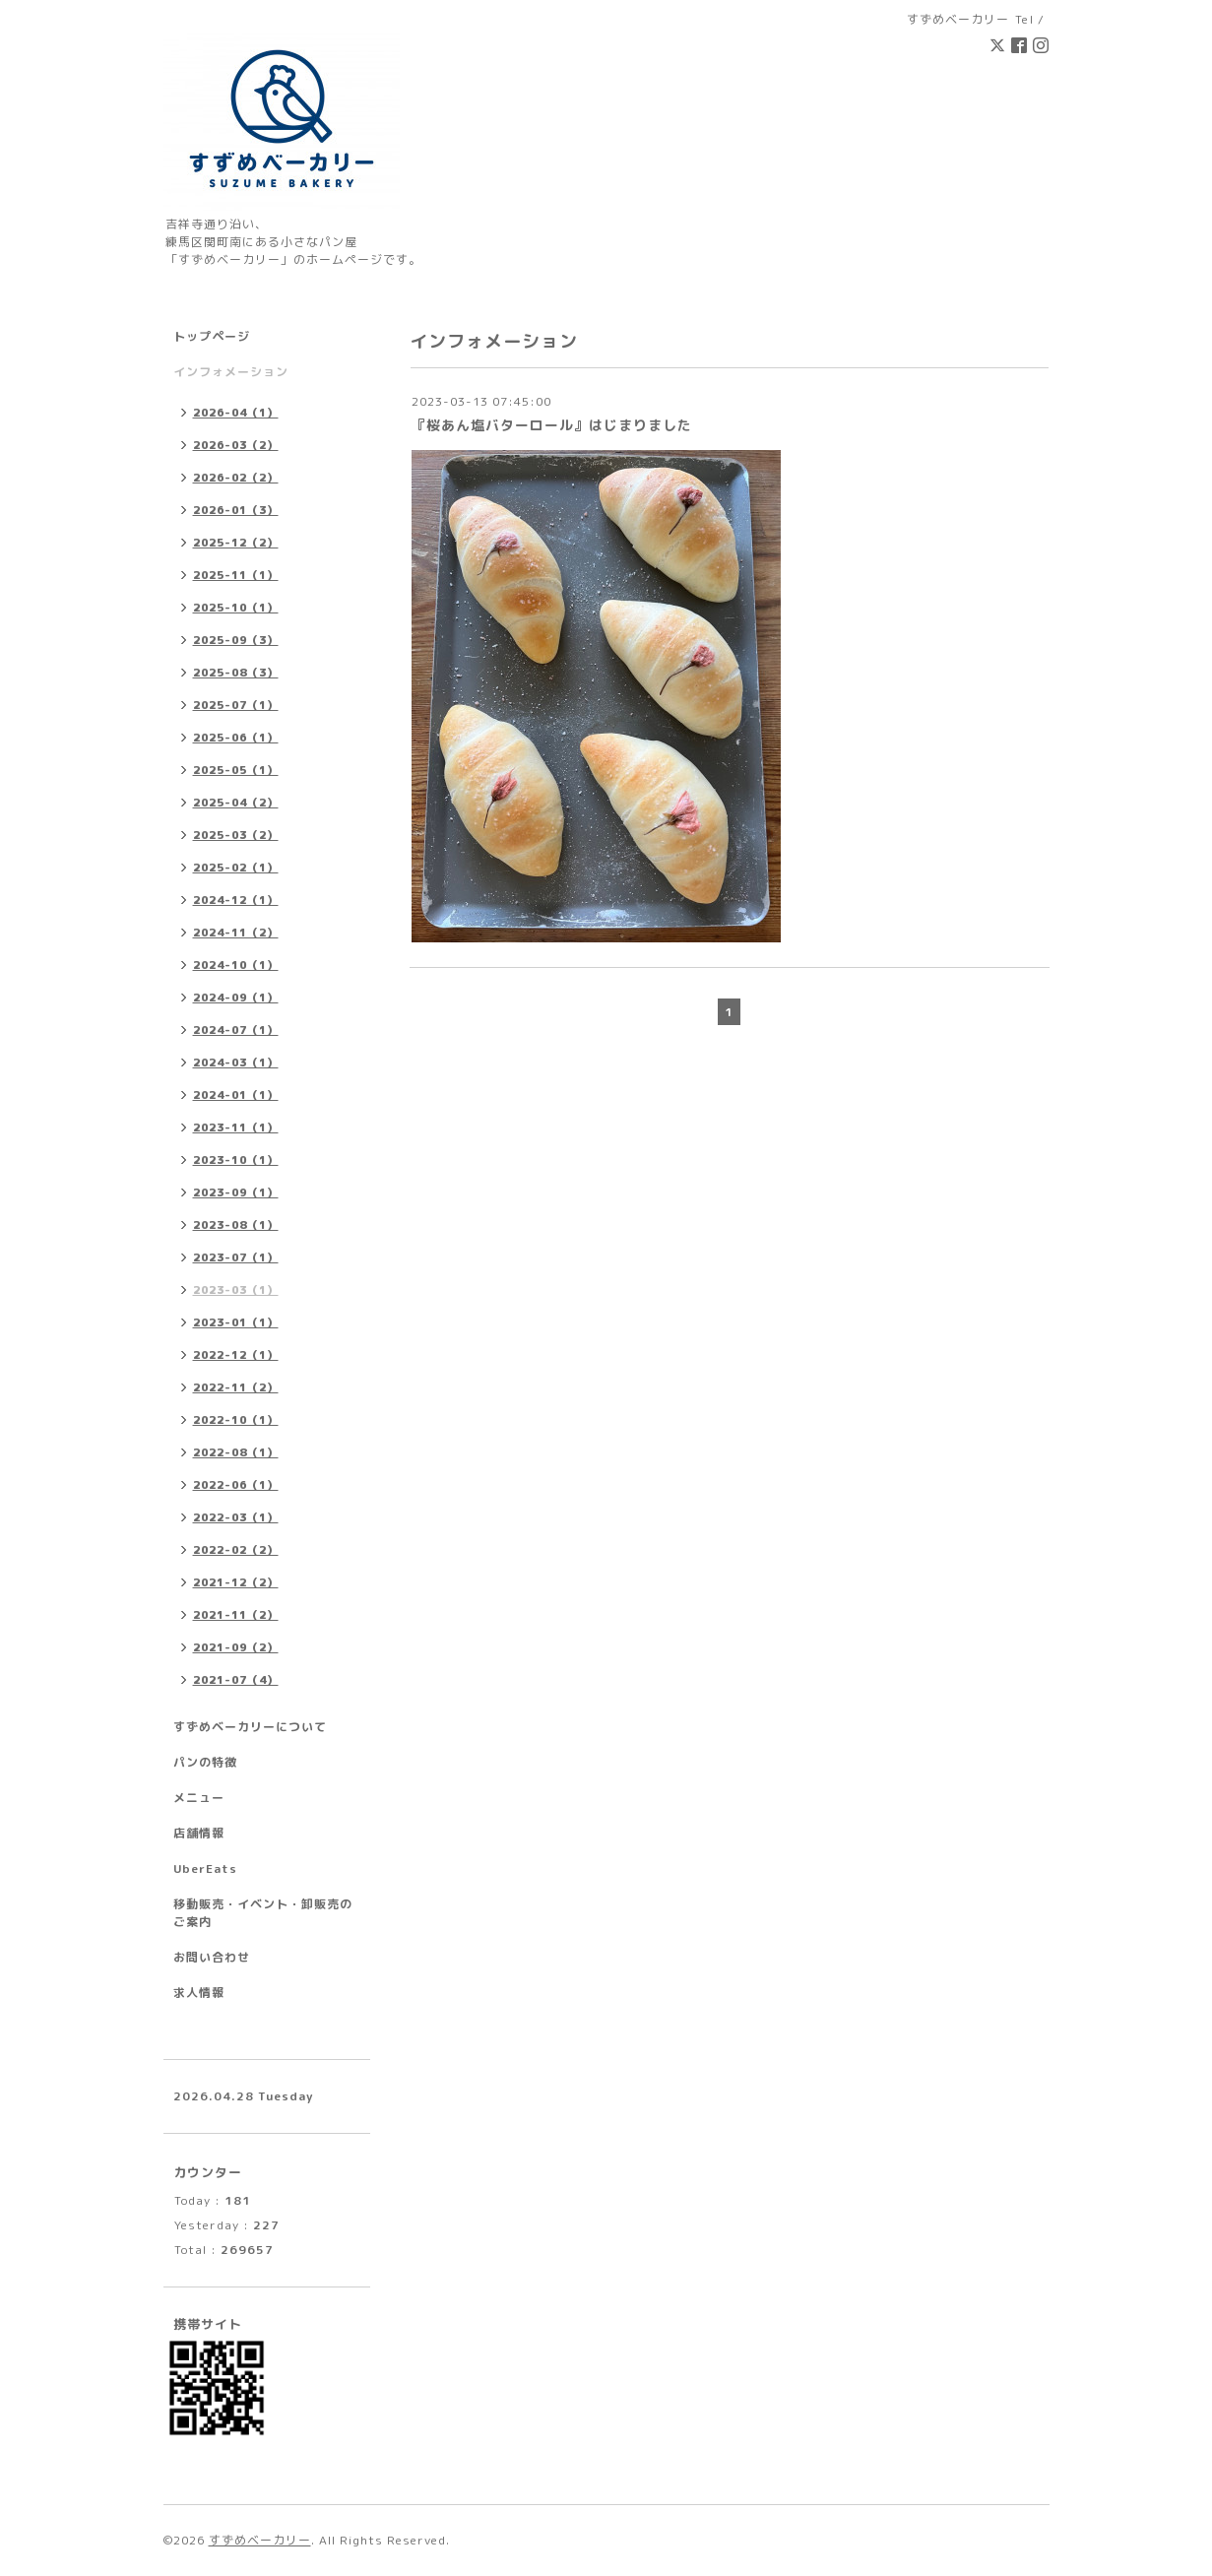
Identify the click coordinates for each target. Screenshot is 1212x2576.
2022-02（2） (236, 1550)
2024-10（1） (236, 965)
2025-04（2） (236, 802)
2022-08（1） (236, 1452)
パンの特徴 (205, 1762)
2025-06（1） (236, 737)
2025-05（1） (236, 770)
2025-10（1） (236, 607)
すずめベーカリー (260, 2540)
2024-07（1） (236, 1030)
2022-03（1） (236, 1517)
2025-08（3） (236, 672)
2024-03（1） (236, 1062)
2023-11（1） (236, 1127)
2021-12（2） (236, 1582)
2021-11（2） (236, 1615)
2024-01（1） (236, 1095)
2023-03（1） (236, 1290)
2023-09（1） (236, 1192)
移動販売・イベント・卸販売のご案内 (262, 1913)
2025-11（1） (236, 575)
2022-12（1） (236, 1355)
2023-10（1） (236, 1160)
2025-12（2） (236, 542)
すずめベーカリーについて (250, 1726)
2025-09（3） (236, 640)
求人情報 (198, 1992)
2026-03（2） (236, 445)
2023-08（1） (236, 1225)
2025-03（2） (236, 835)
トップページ (211, 336)
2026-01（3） (236, 510)
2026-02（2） (236, 477)
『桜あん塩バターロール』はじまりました (552, 425)
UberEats (205, 1868)
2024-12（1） (236, 900)
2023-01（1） (236, 1322)
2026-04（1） (236, 412)
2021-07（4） (236, 1680)
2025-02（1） (236, 867)
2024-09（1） (236, 997)
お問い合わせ (211, 1957)
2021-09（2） (236, 1647)
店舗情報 (198, 1833)
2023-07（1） (236, 1257)
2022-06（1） (236, 1485)
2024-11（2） (236, 932)
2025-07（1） (236, 705)
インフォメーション (230, 371)
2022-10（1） (236, 1420)
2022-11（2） (236, 1387)
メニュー (198, 1797)
